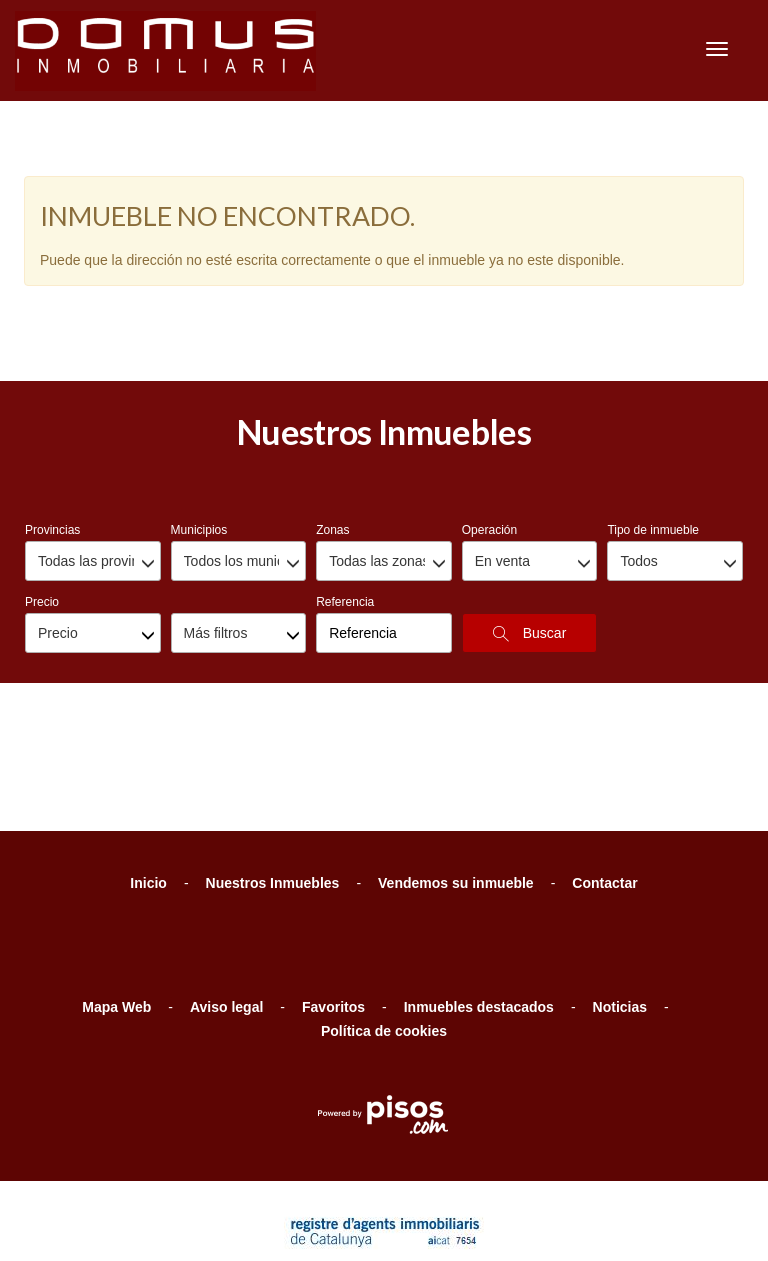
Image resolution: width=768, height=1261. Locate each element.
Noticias (620, 906)
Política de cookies (384, 930)
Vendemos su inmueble (456, 782)
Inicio (148, 782)
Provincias (52, 429)
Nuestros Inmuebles (273, 782)
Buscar (529, 532)
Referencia (345, 501)
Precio (42, 501)
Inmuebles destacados (479, 906)
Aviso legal (226, 906)
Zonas (332, 429)
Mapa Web (116, 906)
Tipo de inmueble (653, 429)
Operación (489, 429)
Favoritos (333, 906)
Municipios (199, 429)
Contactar (604, 782)
